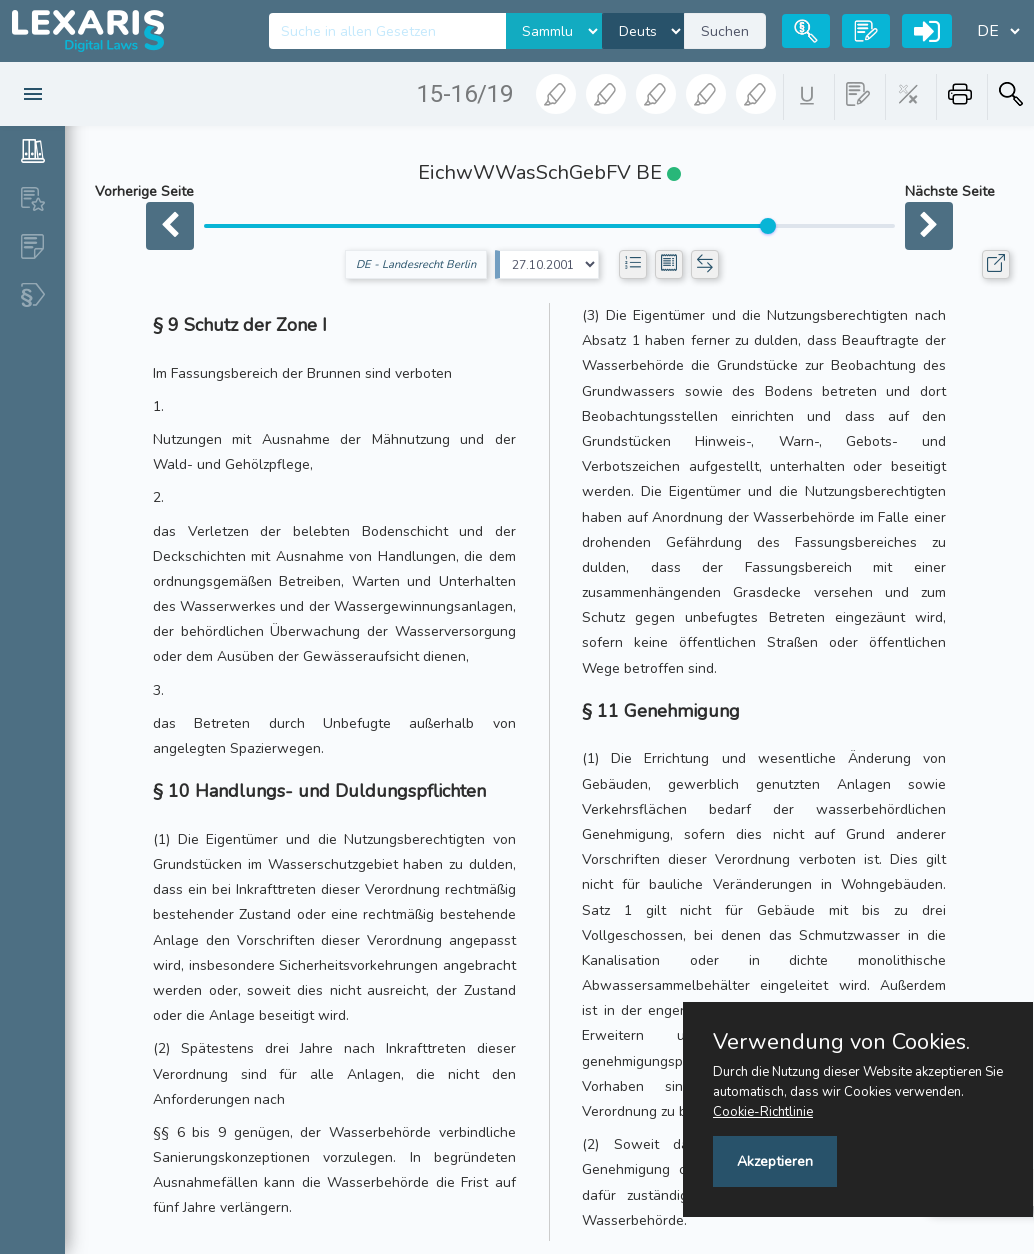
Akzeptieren (775, 1161)
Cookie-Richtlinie (763, 1112)
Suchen (725, 31)
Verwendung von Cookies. (841, 1042)
